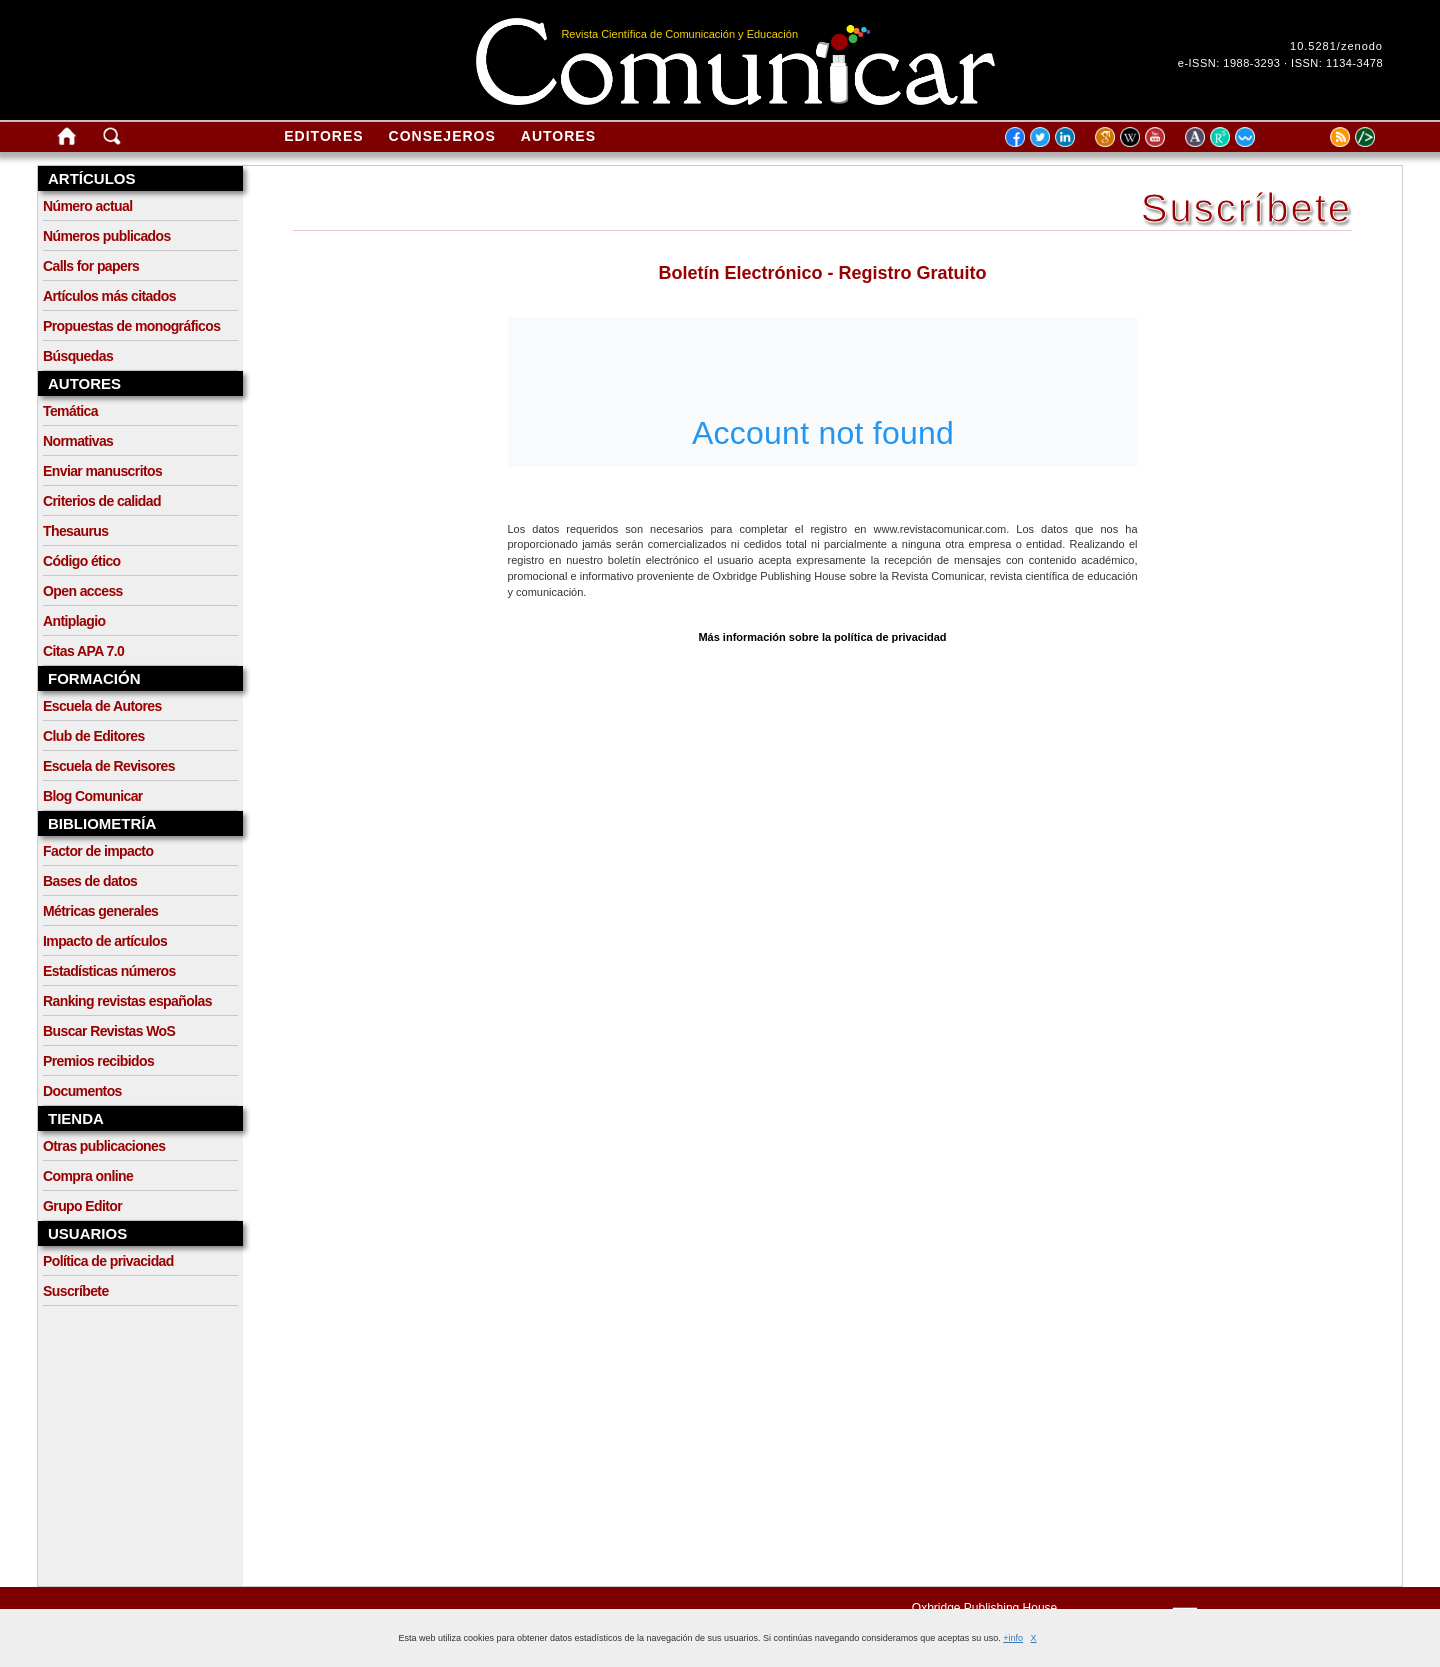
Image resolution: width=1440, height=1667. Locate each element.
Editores (323, 136)
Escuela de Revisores (109, 766)
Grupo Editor (82, 1206)
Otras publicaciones (104, 1146)
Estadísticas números (109, 971)
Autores (558, 136)
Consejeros (442, 136)
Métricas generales (100, 911)
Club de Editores (94, 736)
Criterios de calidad (102, 501)
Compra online (88, 1176)
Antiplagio (74, 621)
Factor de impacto (98, 851)
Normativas (78, 441)
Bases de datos (90, 881)
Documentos (82, 1091)
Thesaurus (75, 531)
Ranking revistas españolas (127, 1001)
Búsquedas (78, 356)
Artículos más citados (109, 296)
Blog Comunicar (93, 796)
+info (1013, 1638)
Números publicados (107, 236)
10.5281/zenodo (1336, 46)
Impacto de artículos (105, 941)
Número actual (87, 206)
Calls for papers (91, 266)
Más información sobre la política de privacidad (822, 637)
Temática (70, 411)
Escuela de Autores (102, 706)
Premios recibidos (98, 1061)
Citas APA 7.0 (83, 651)
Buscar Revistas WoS (109, 1031)
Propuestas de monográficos (131, 326)
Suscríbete (76, 1291)
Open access (83, 591)
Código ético (82, 561)
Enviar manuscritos (102, 471)
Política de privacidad (108, 1261)
